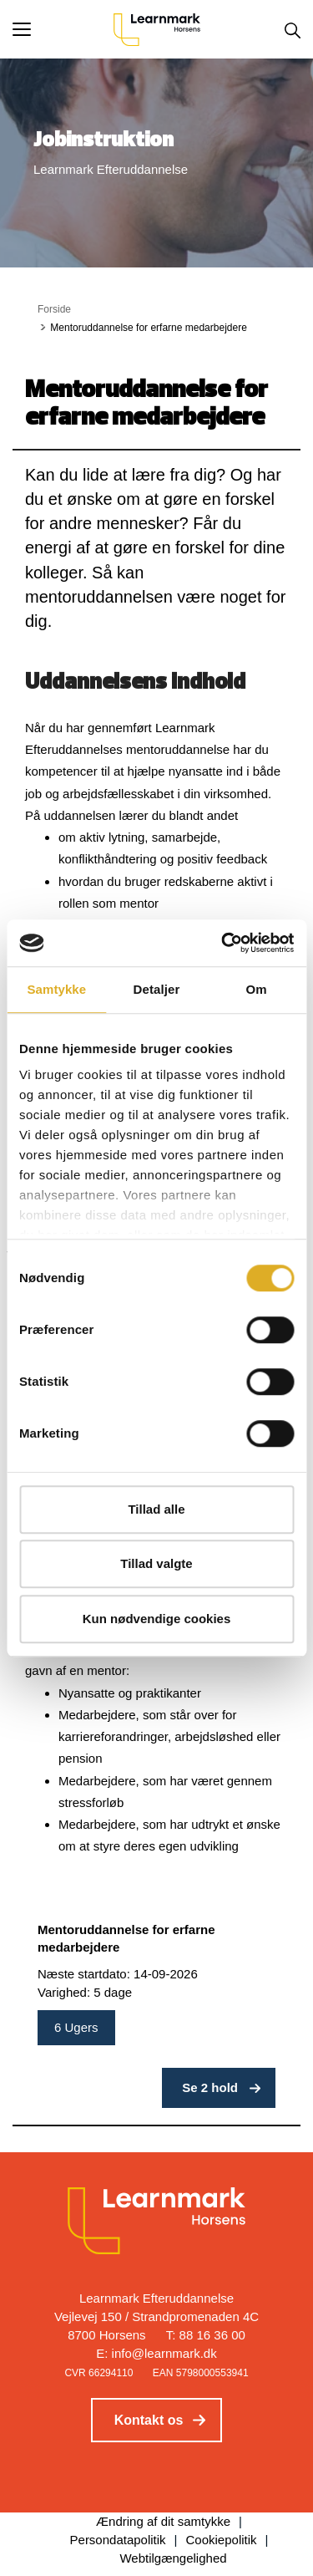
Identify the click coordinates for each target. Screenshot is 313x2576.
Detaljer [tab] (157, 989)
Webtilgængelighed (172, 2558)
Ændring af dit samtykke (163, 2521)
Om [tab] (256, 989)
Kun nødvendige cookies (157, 1618)
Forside (54, 309)
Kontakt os (149, 2420)
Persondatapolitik (118, 2540)
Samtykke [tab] (56, 989)
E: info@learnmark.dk (156, 2353)
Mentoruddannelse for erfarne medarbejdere (126, 1938)
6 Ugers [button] (76, 2027)
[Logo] (157, 29)
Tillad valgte (156, 1563)
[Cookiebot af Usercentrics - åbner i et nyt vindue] (223, 943)
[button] (63, 29)
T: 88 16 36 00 (205, 2335)
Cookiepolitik (221, 2540)
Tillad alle (156, 1509)
